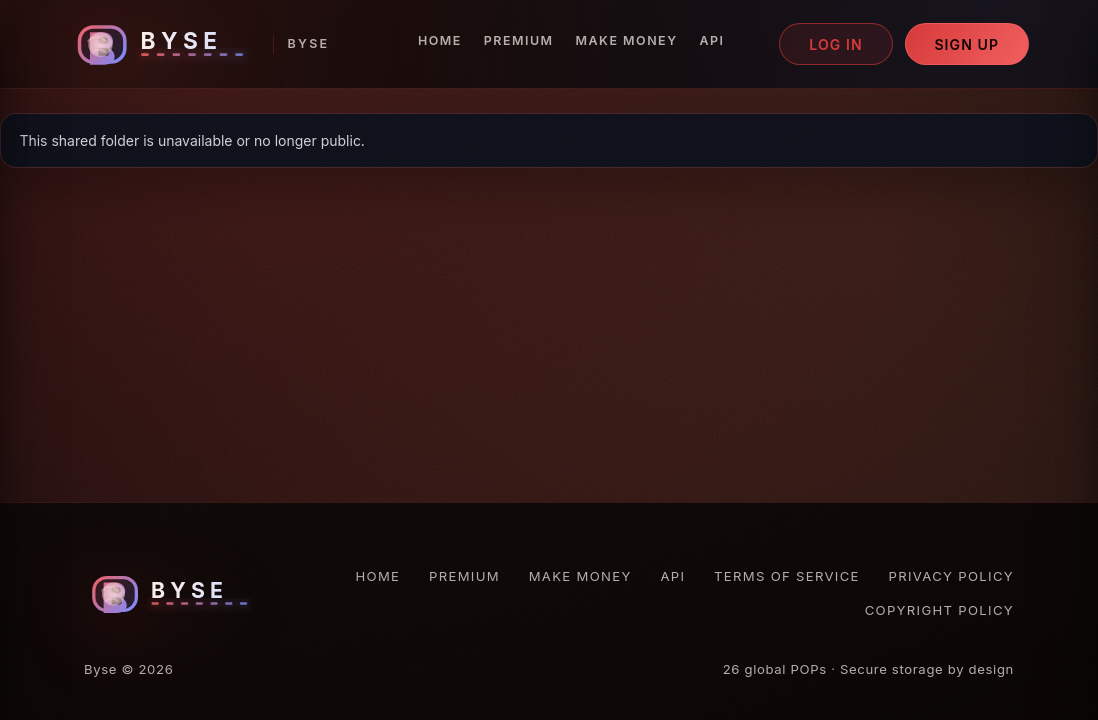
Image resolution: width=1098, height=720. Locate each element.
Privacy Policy (951, 576)
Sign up (966, 44)
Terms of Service (787, 576)
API (712, 40)
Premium (519, 40)
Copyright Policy (939, 610)
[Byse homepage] (199, 44)
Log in (836, 44)
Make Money (627, 40)
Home (440, 40)
